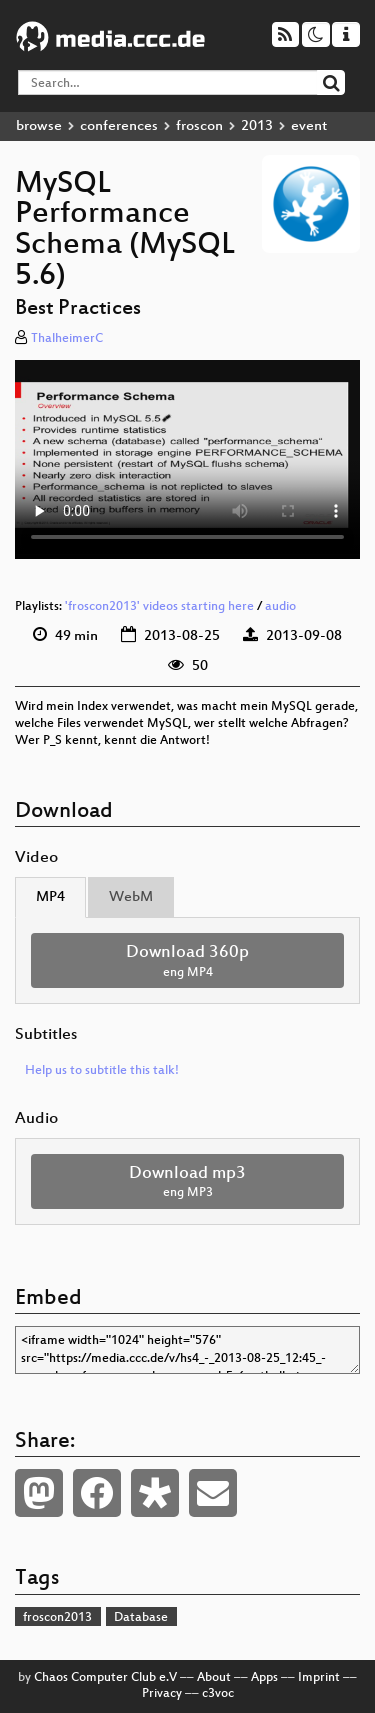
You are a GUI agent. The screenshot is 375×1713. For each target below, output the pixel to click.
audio (280, 607)
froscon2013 (57, 1618)
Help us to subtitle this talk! (102, 1071)
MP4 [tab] (50, 897)
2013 (257, 126)
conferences (119, 126)
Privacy (162, 1694)
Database (141, 1618)
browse (39, 126)
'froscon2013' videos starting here (159, 607)
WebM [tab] (131, 897)
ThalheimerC (67, 339)
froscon (199, 126)
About (214, 1678)
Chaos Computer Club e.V (105, 1678)
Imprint (319, 1678)
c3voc (218, 1694)
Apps (264, 1678)
